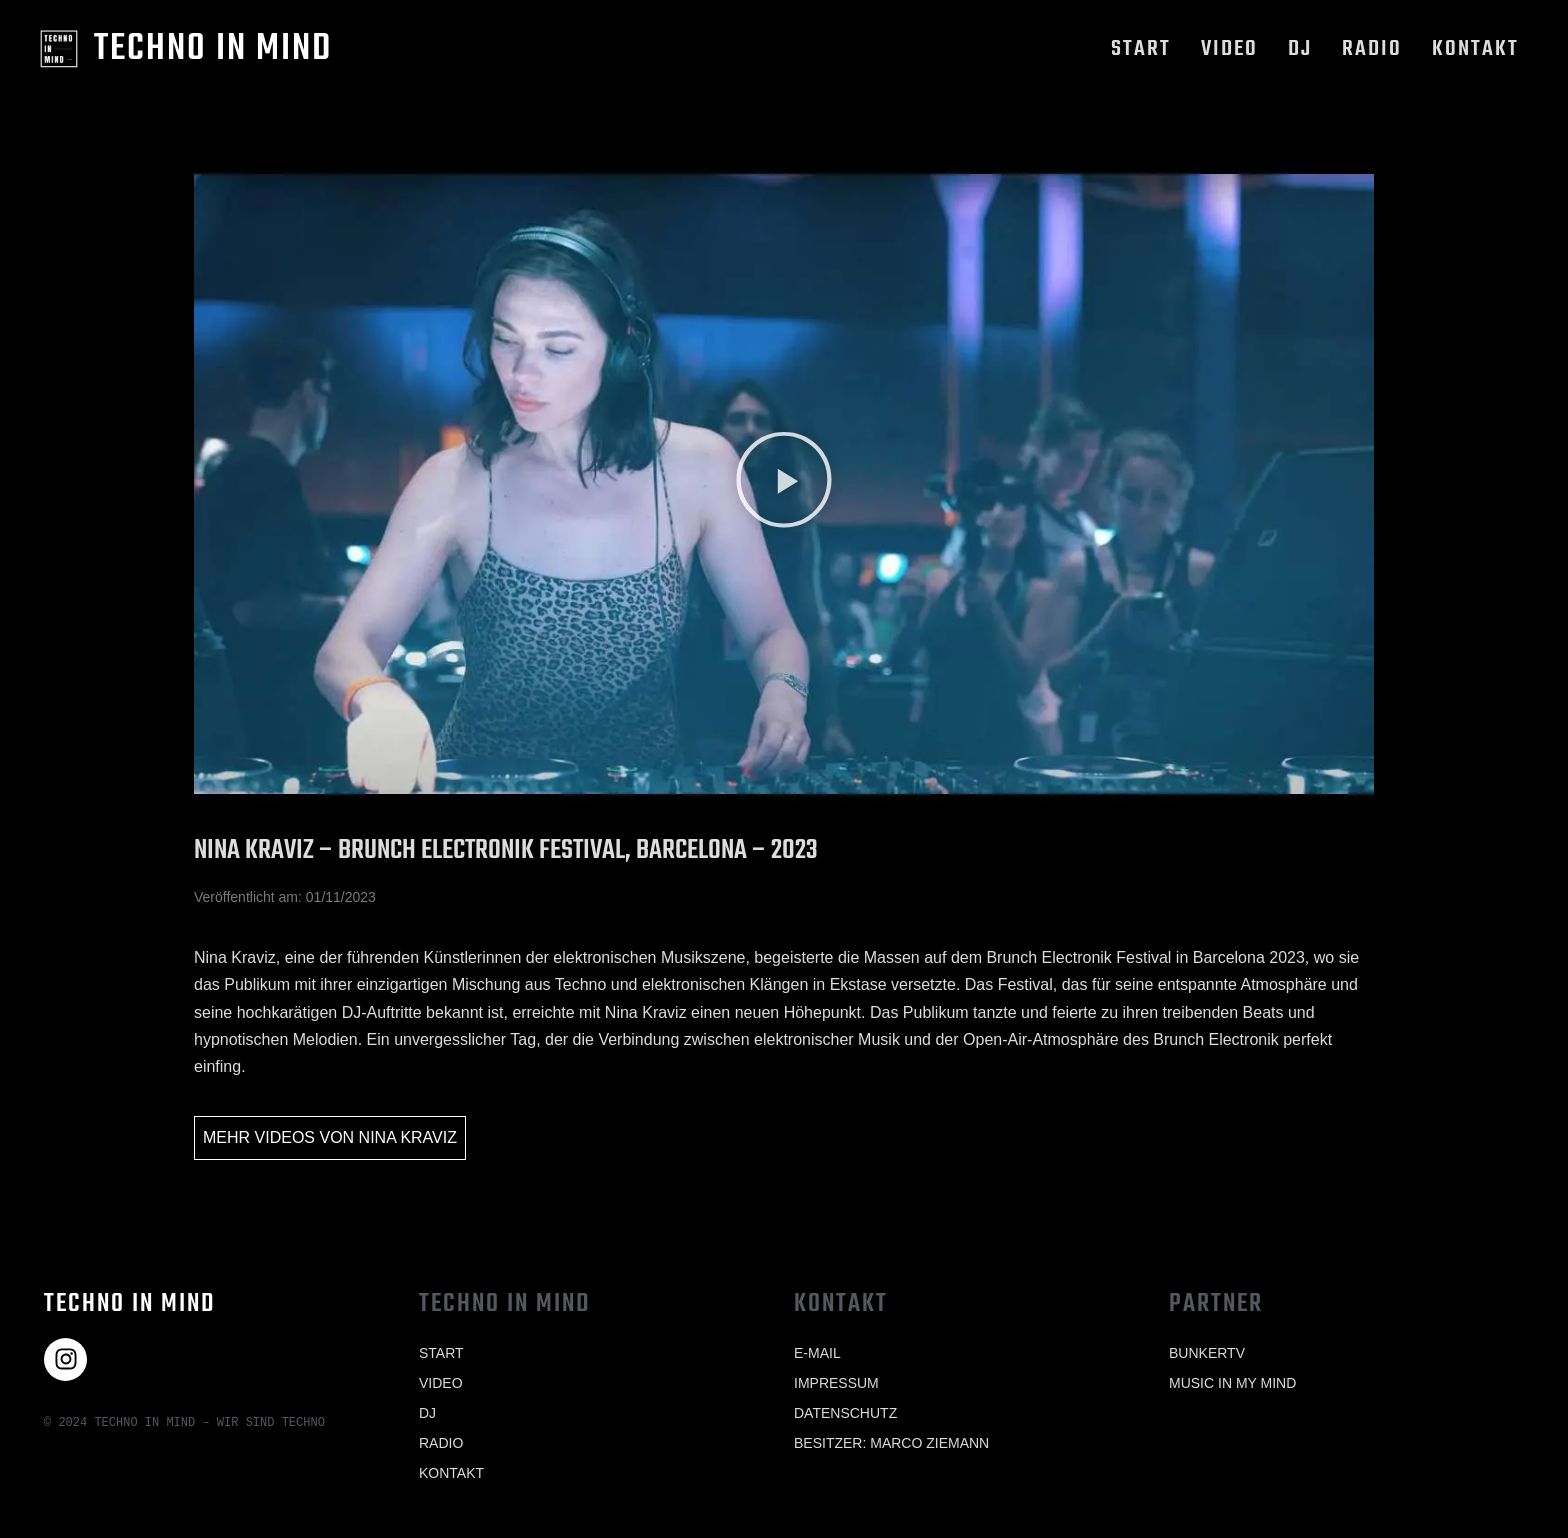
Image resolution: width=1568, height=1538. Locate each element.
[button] (784, 483)
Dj (1300, 49)
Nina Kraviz (408, 1137)
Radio (1372, 49)
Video (1229, 49)
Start (1141, 49)
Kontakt (1475, 49)
